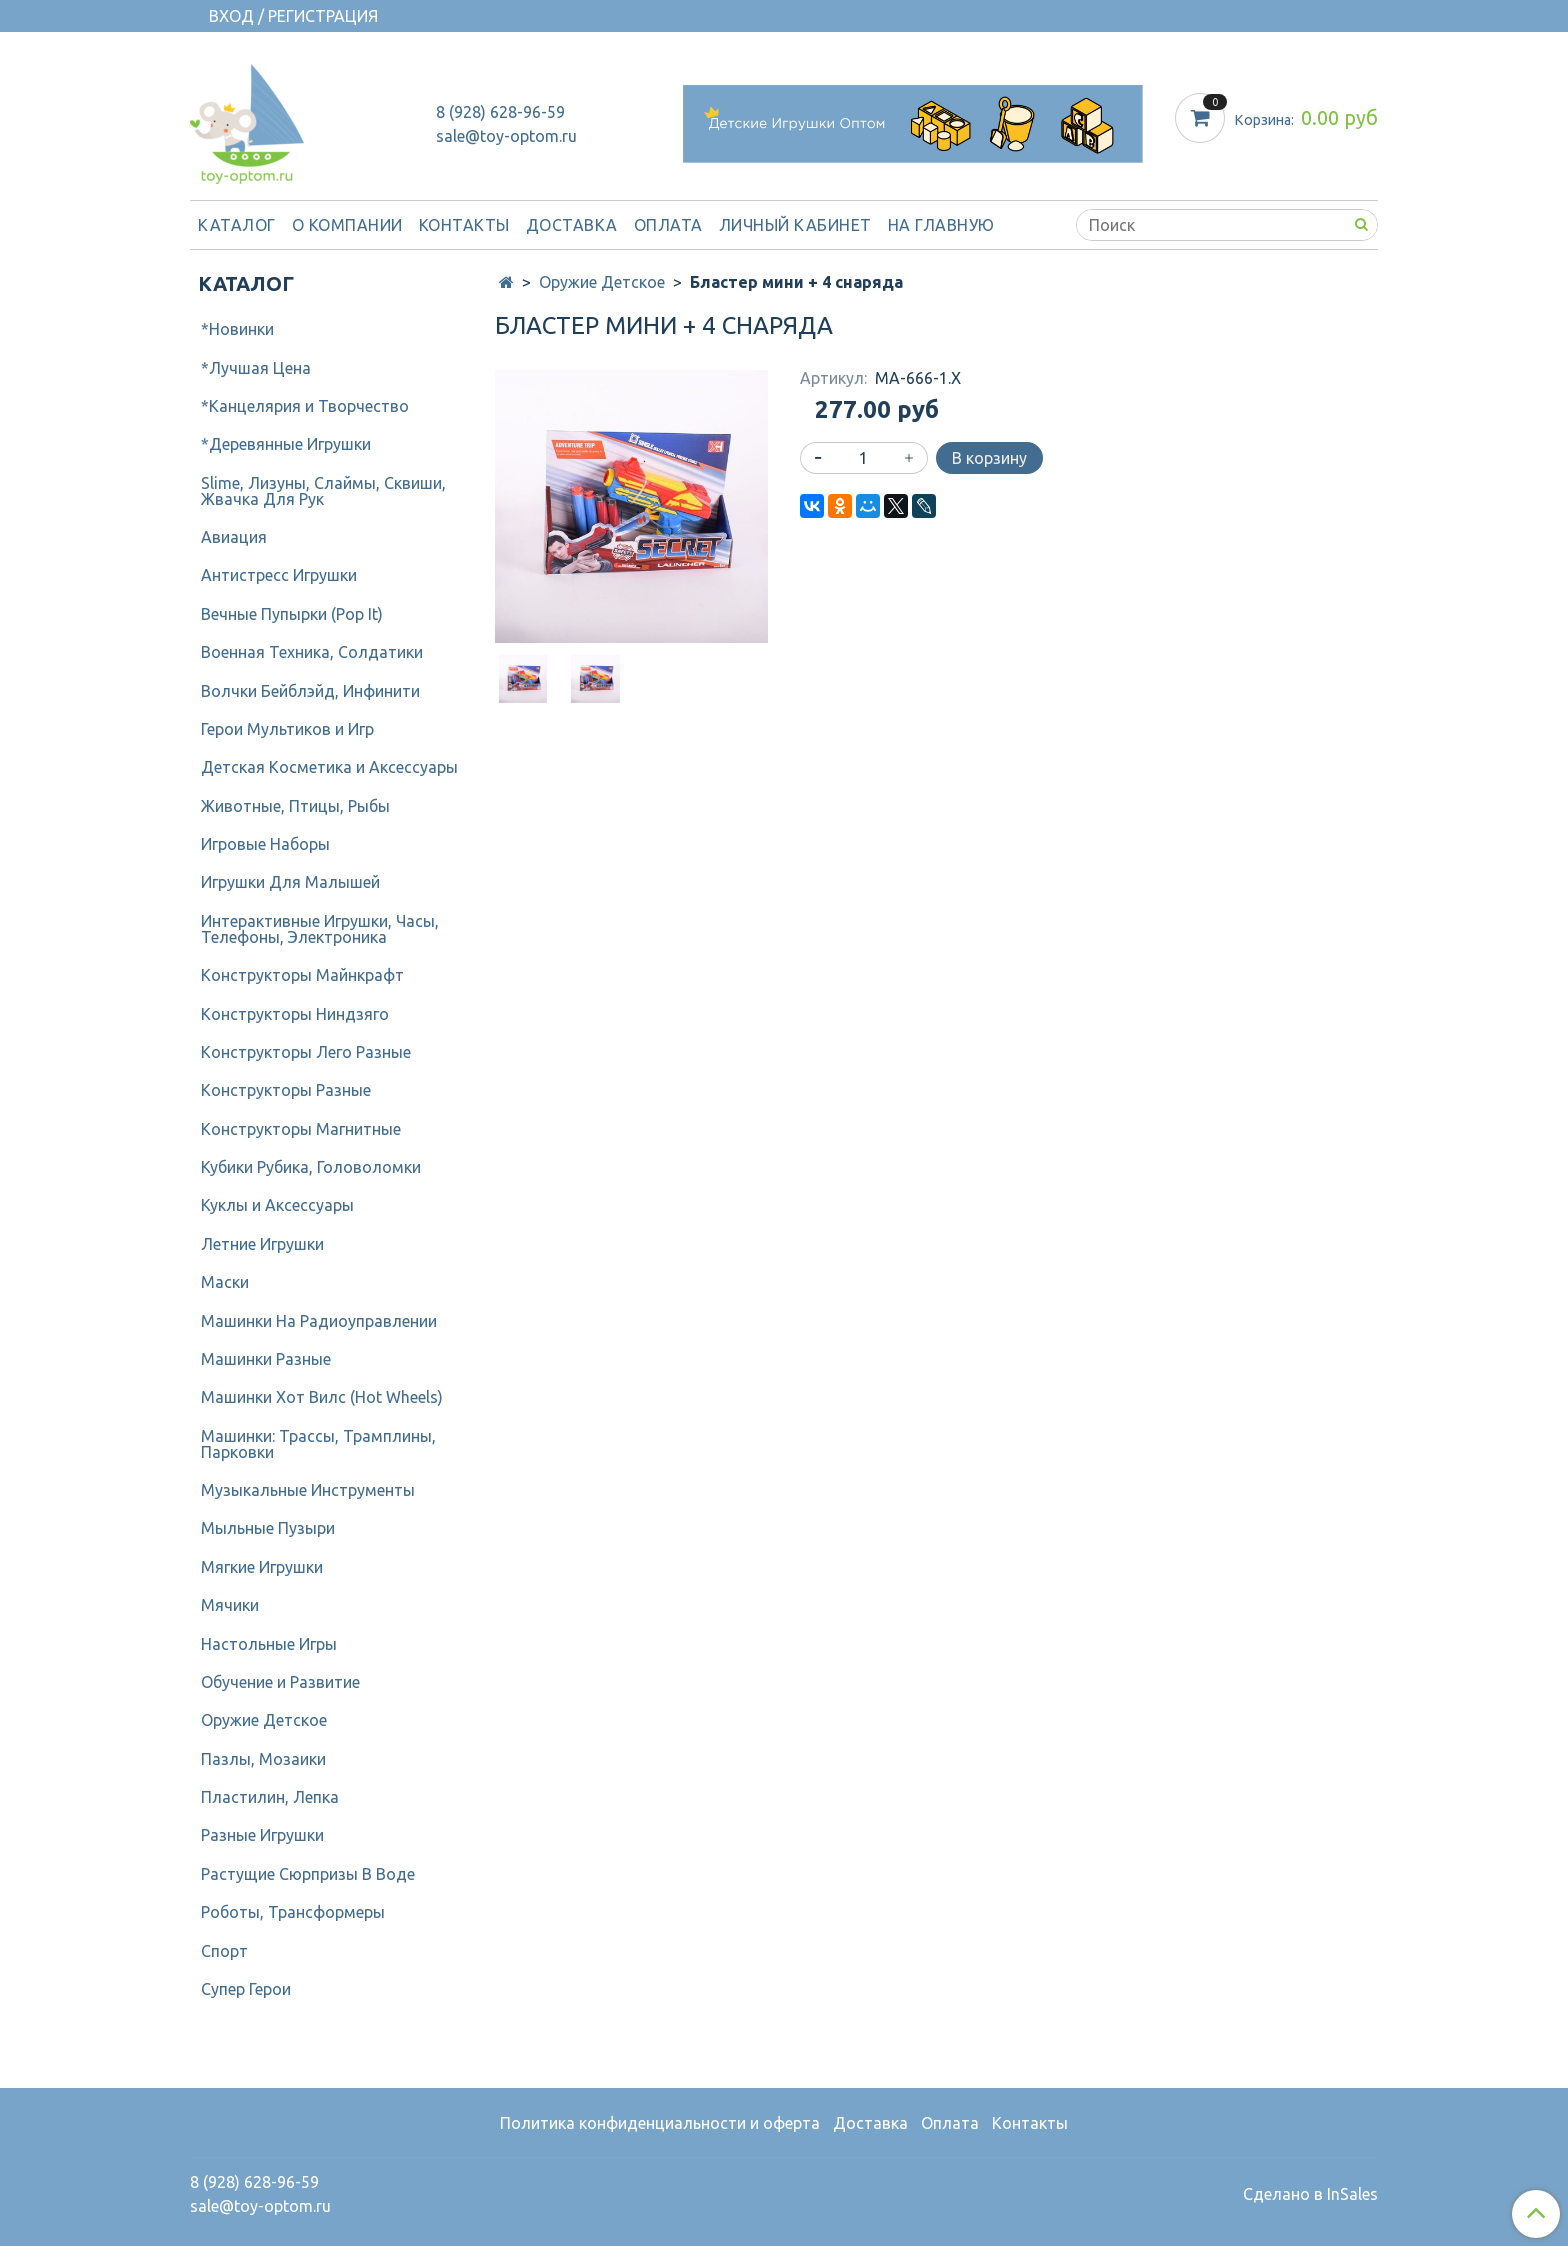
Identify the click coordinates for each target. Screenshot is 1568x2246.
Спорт (224, 1951)
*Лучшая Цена (256, 368)
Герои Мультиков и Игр (287, 729)
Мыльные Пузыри (268, 1528)
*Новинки (237, 329)
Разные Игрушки (262, 1835)
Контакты (464, 225)
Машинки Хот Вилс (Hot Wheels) (322, 1397)
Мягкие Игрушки (262, 1567)
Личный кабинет (795, 225)
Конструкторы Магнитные (301, 1129)
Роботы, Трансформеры (293, 1912)
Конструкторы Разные (286, 1090)
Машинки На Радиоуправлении (319, 1321)
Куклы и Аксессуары (277, 1205)
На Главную (941, 225)
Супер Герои (246, 1989)
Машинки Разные (266, 1359)
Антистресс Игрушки (279, 575)
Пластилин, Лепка (270, 1797)
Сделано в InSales (1310, 2194)
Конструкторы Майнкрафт (302, 975)
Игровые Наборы (265, 844)
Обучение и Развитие (280, 1682)
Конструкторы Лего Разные (306, 1052)
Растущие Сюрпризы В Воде (308, 1874)
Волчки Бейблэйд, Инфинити (310, 691)
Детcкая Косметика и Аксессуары (329, 767)
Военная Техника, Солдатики (312, 652)
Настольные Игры (269, 1644)
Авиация (234, 537)
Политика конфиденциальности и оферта (660, 2123)
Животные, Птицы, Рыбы (295, 806)
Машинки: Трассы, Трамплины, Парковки (318, 1444)
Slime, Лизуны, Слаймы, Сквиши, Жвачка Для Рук (323, 491)
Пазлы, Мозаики (263, 1759)
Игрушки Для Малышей (290, 882)
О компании (347, 225)
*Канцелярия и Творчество (305, 406)
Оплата (668, 225)
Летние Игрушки (262, 1244)
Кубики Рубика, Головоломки (311, 1167)
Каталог (237, 225)
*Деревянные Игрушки (286, 444)
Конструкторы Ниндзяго (295, 1014)
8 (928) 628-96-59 (500, 112)
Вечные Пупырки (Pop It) (292, 614)
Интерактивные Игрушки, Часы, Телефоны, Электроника (320, 929)
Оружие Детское (602, 282)
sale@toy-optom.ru (506, 136)
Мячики (230, 1605)
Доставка (572, 225)
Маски (225, 1282)
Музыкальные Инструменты (308, 1490)
